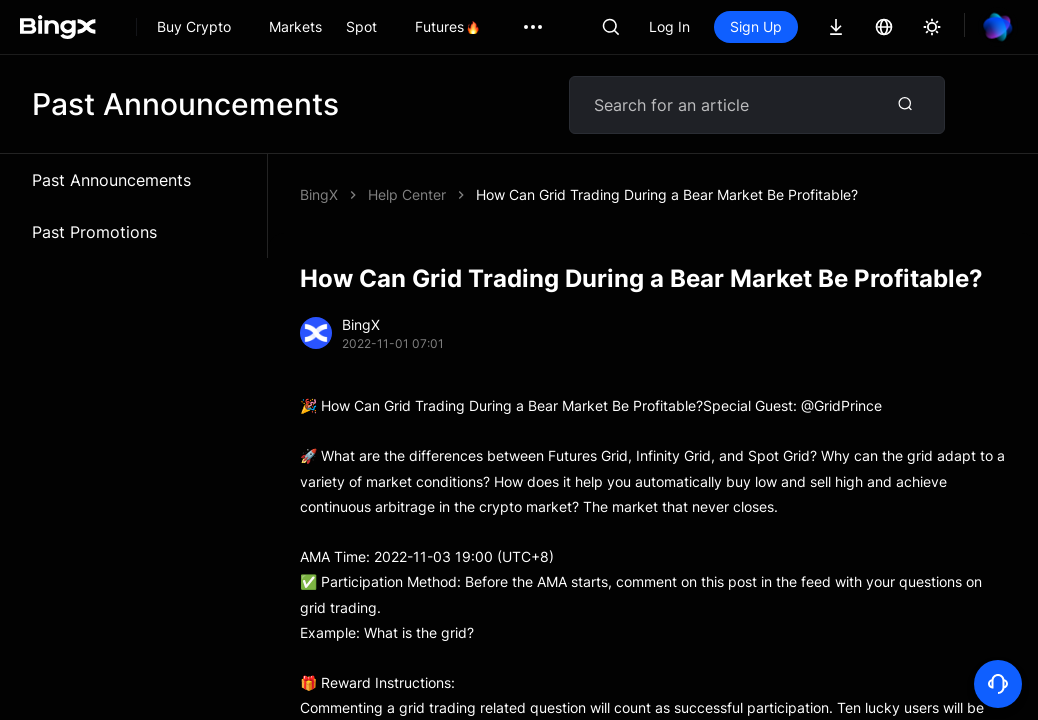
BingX (319, 194)
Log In (669, 26)
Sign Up (756, 26)
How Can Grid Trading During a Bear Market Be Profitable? (667, 194)
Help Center (407, 194)
